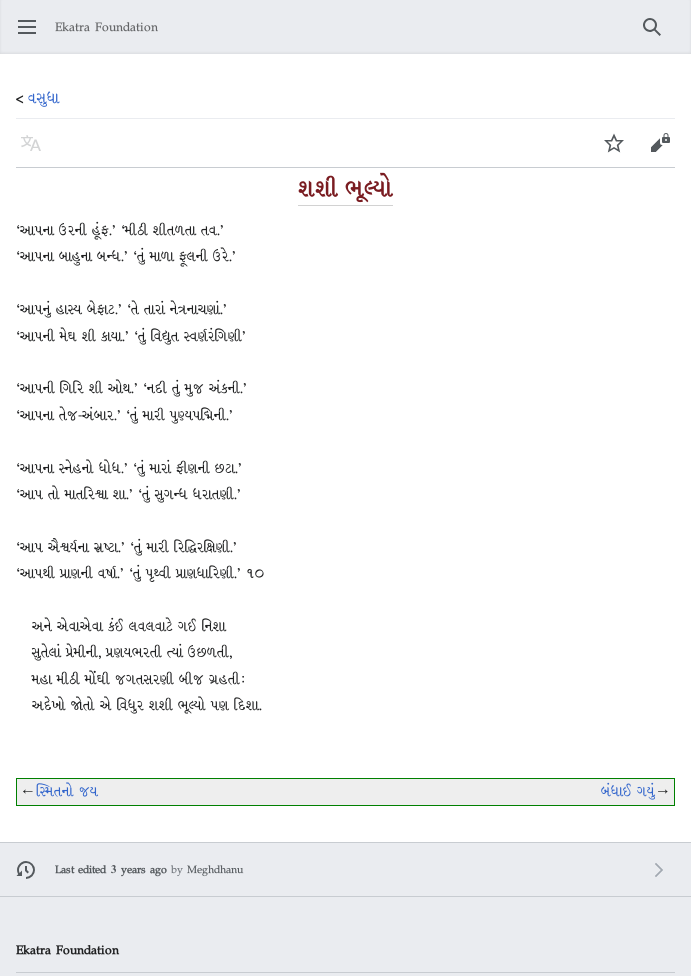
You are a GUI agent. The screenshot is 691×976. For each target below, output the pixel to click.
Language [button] (37, 152)
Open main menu (33, 36)
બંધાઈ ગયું (628, 791)
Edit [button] (661, 152)
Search (658, 36)
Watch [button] (620, 152)
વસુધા (44, 98)
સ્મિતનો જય (67, 791)
